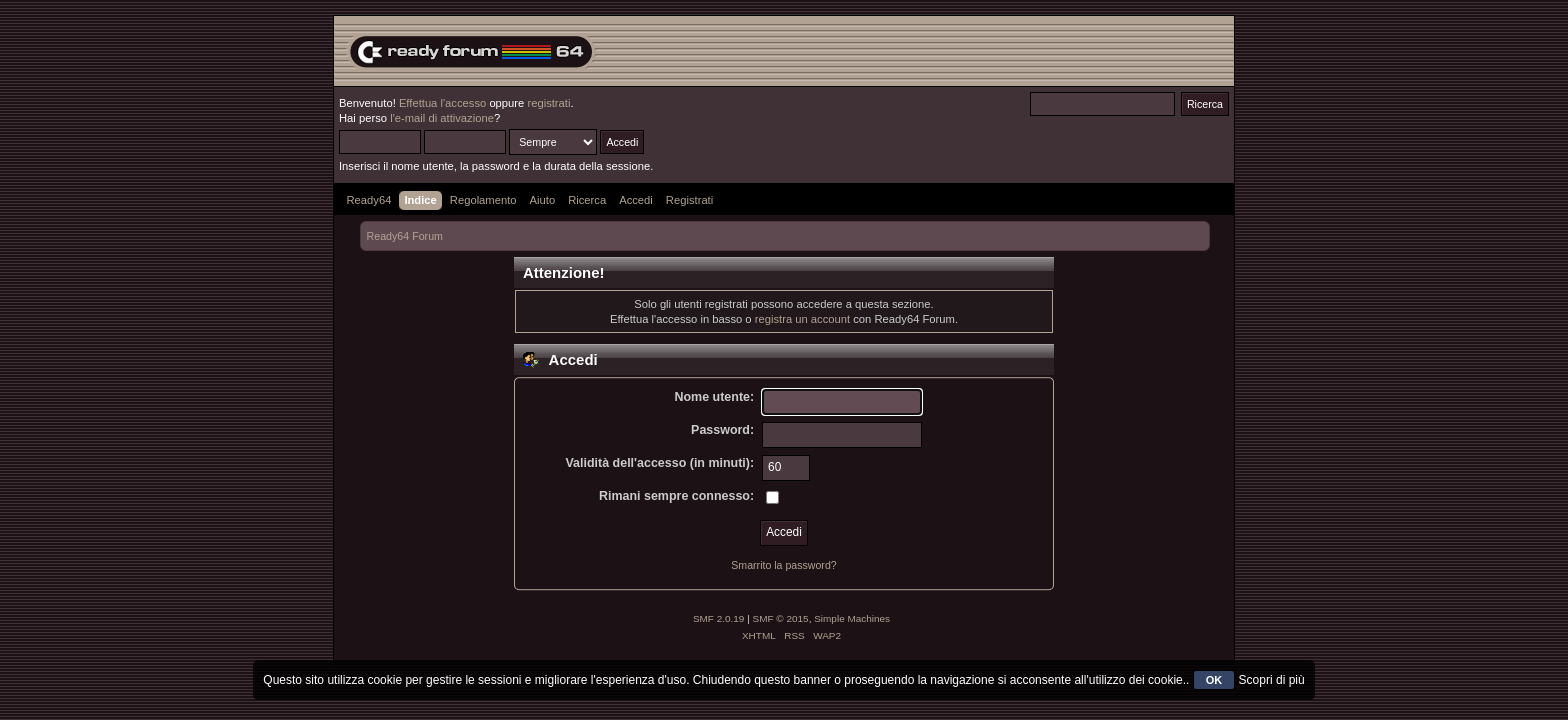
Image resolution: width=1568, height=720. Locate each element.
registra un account (802, 319)
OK (1214, 680)
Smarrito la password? (783, 565)
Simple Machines (852, 618)
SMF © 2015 (781, 618)
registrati (548, 103)
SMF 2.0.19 (719, 618)
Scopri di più (1272, 680)
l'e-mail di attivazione (442, 118)
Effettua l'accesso (442, 103)
